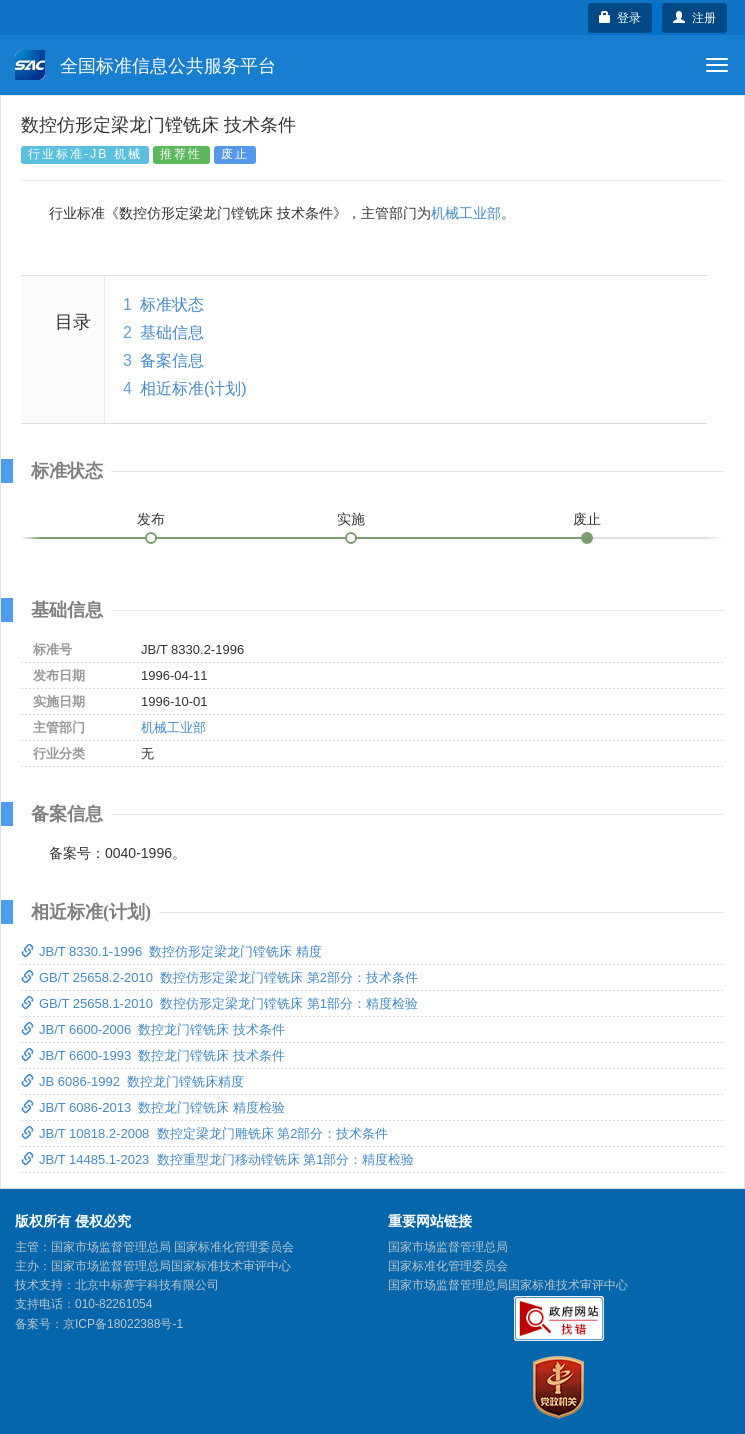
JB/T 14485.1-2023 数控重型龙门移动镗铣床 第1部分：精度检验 (217, 1159)
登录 (620, 18)
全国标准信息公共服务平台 (145, 65)
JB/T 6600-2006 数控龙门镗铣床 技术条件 (153, 1029)
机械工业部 (466, 213)
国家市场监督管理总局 (448, 1247)
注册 (694, 18)
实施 (351, 519)
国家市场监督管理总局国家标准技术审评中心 (508, 1285)
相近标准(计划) (193, 388)
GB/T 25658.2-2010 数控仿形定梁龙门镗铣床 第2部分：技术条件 (219, 977)
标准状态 (172, 304)
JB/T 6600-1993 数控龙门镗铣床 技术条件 (153, 1055)
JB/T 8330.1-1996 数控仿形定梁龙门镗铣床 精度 (171, 951)
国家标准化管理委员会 (448, 1266)
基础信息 (172, 332)
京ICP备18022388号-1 (123, 1324)
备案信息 (172, 360)
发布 (151, 519)
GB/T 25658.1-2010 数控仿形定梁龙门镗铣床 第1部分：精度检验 (219, 1003)
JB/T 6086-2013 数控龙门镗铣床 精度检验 (153, 1107)
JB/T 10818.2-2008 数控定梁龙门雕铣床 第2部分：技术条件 (204, 1133)
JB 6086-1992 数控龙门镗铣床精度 (132, 1081)
